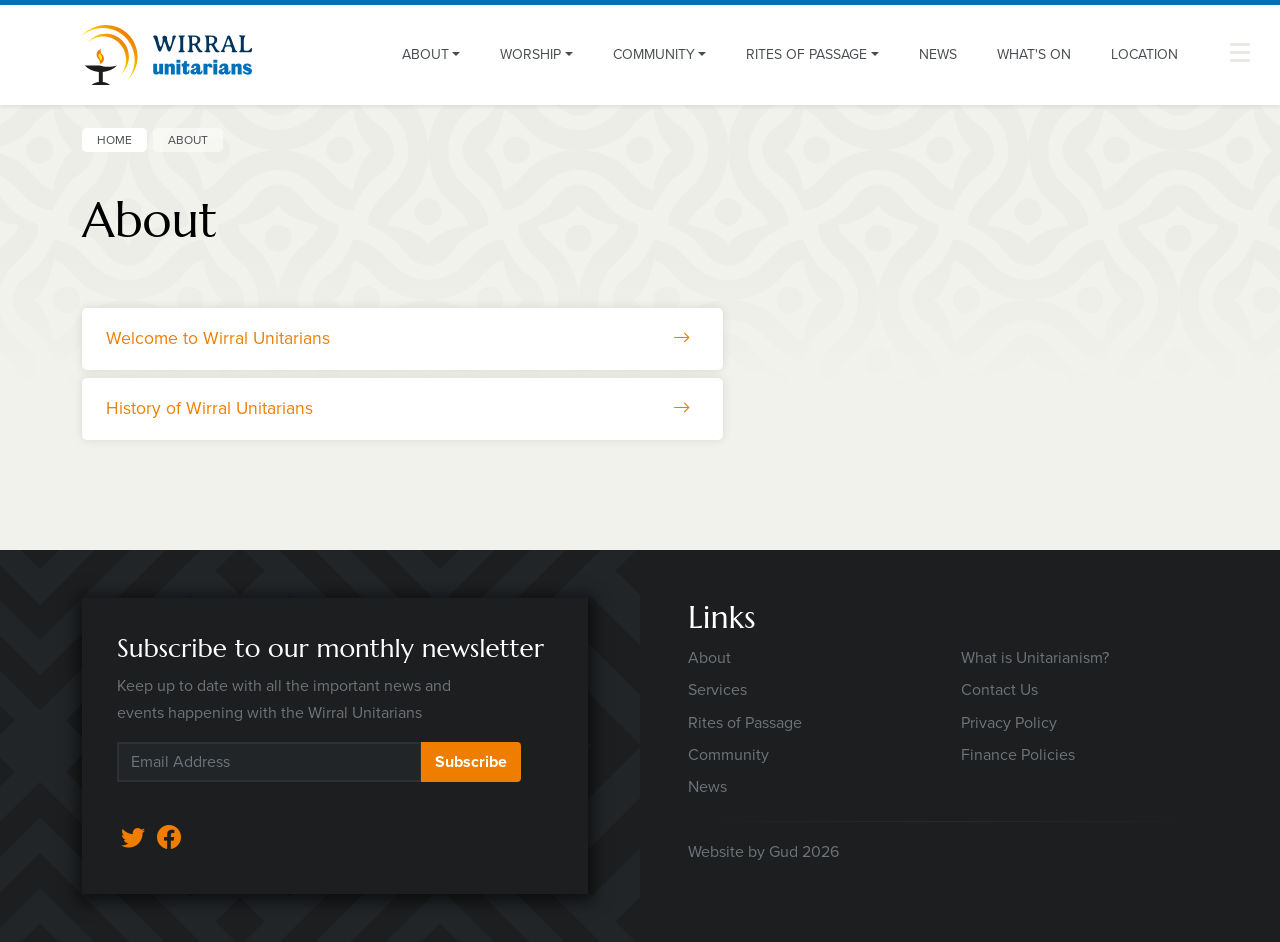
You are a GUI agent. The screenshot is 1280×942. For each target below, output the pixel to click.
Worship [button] (530, 54)
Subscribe (471, 761)
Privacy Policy (1009, 722)
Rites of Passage (745, 722)
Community (728, 754)
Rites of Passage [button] (806, 54)
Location (1144, 54)
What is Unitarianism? (1035, 657)
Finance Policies (1018, 754)
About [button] (425, 54)
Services (717, 689)
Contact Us (999, 689)
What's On (1034, 54)
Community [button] (654, 54)
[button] (1240, 52)
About (709, 657)
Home (114, 140)
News (938, 54)
